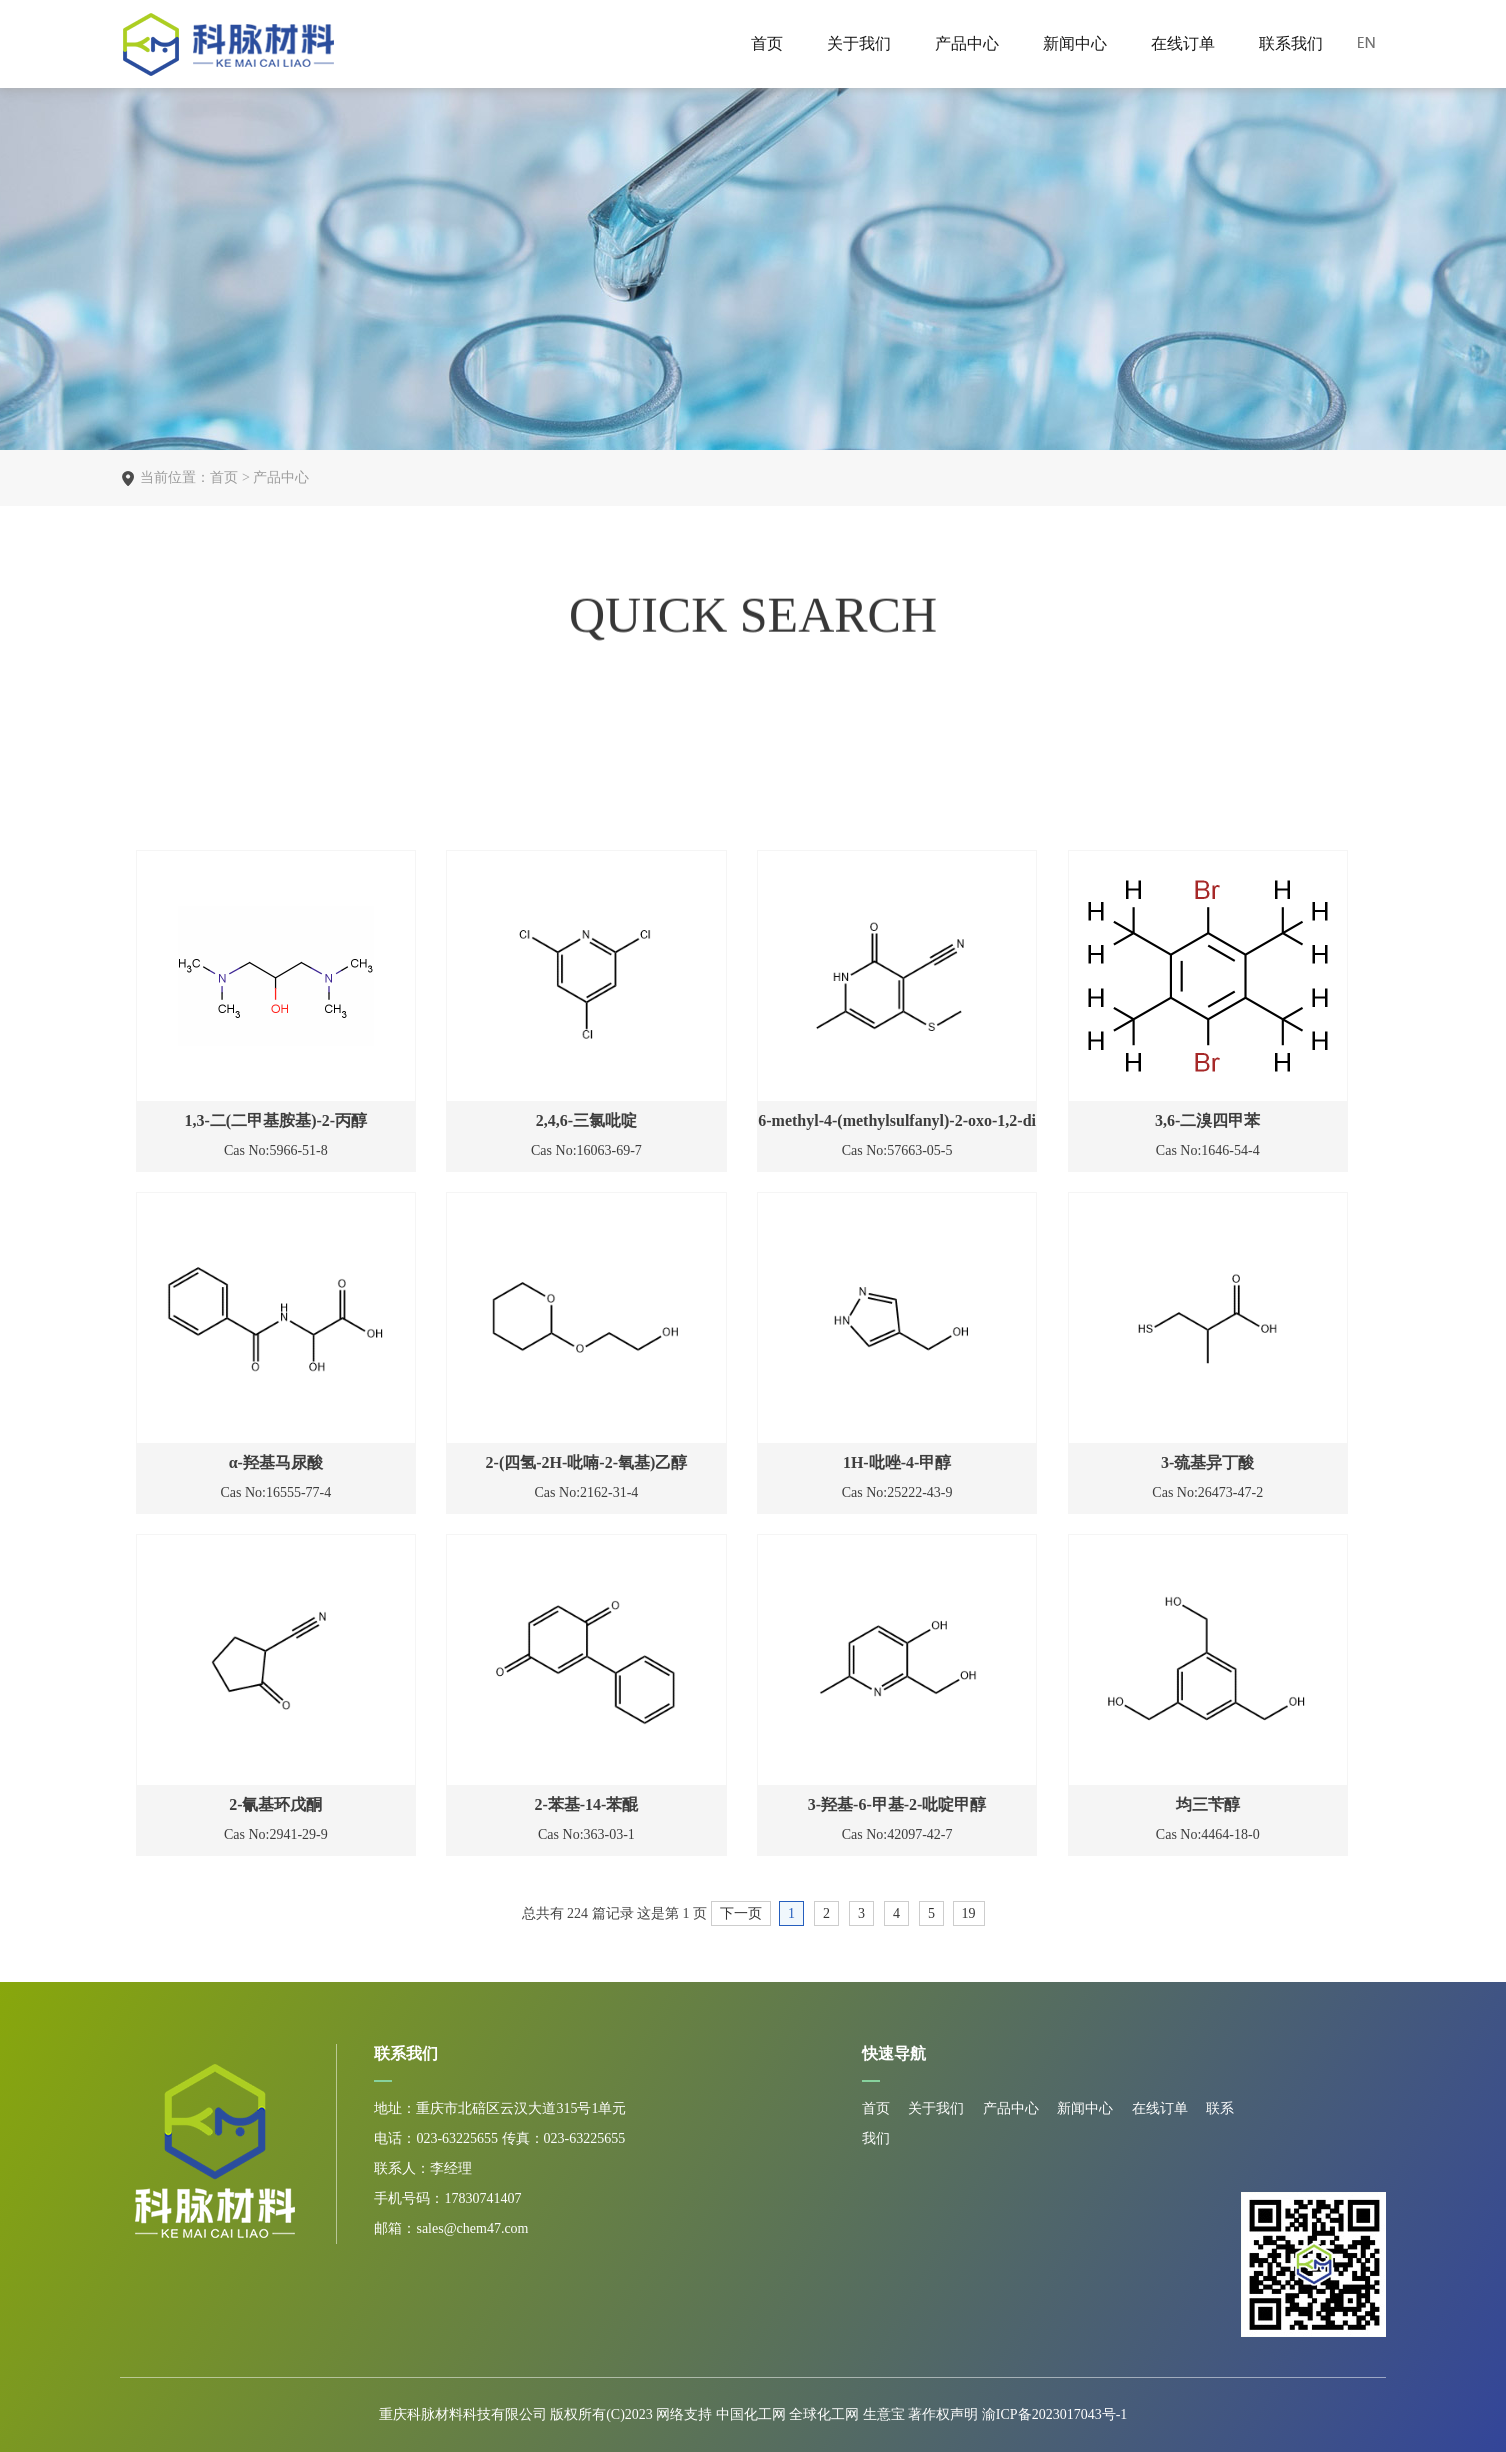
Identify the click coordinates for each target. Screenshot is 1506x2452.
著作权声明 (945, 2414)
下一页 (741, 1913)
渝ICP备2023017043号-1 (1054, 2414)
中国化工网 (751, 2414)
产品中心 (967, 43)
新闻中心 (1075, 43)
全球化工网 (824, 2414)
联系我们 (1291, 43)
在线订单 (1183, 43)
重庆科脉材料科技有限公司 (463, 2414)
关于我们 (859, 43)
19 (969, 1913)
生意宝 (884, 2414)
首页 (767, 43)
